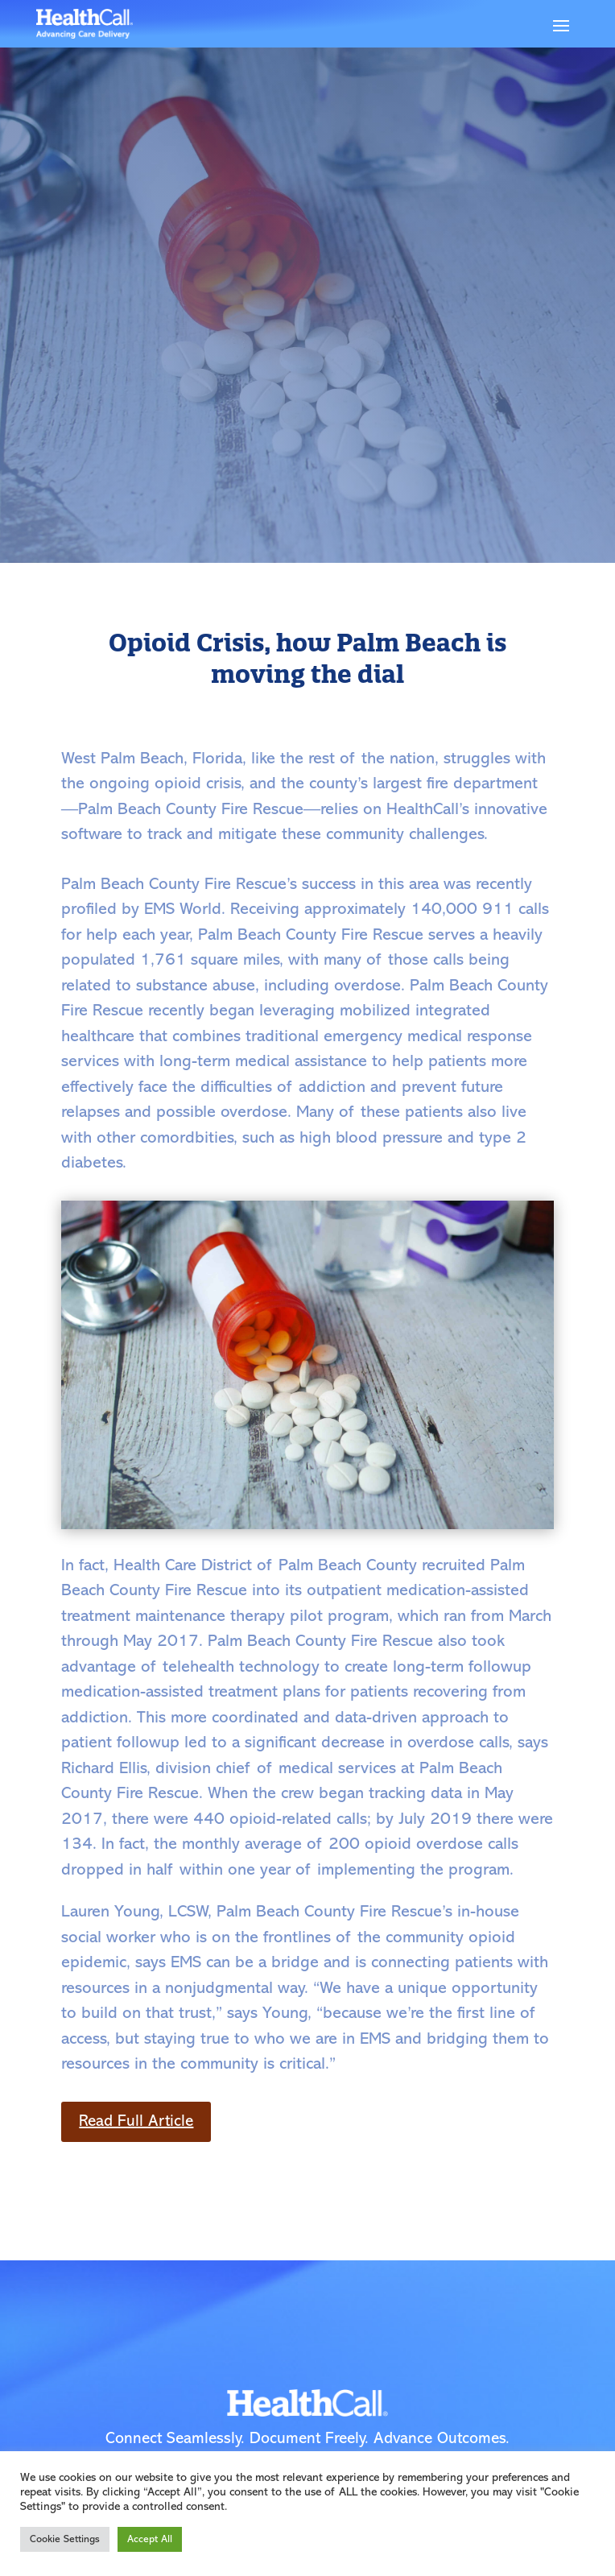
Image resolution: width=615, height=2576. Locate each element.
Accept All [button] (149, 2539)
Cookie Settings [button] (65, 2539)
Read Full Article (136, 2122)
